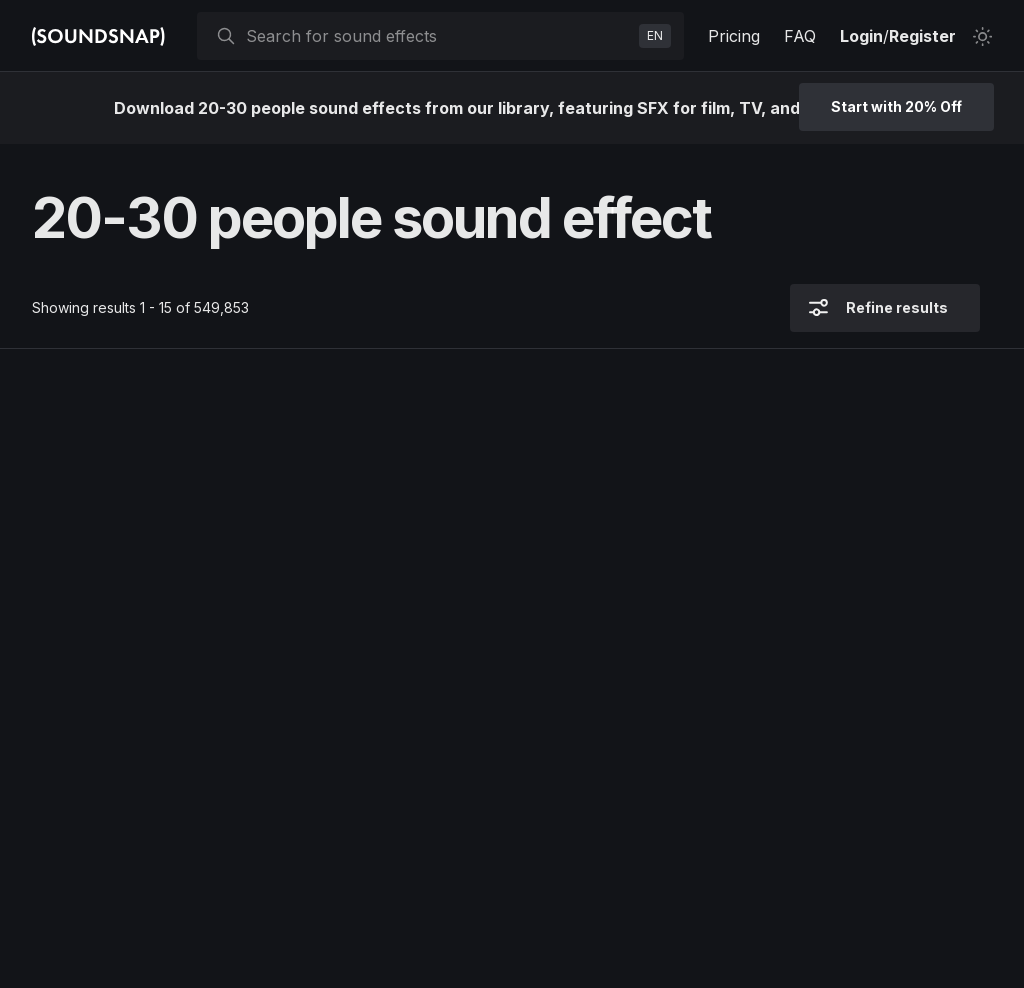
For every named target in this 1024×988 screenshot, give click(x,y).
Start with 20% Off (896, 106)
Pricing (734, 36)
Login (861, 36)
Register (922, 36)
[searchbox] (438, 36)
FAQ (800, 36)
